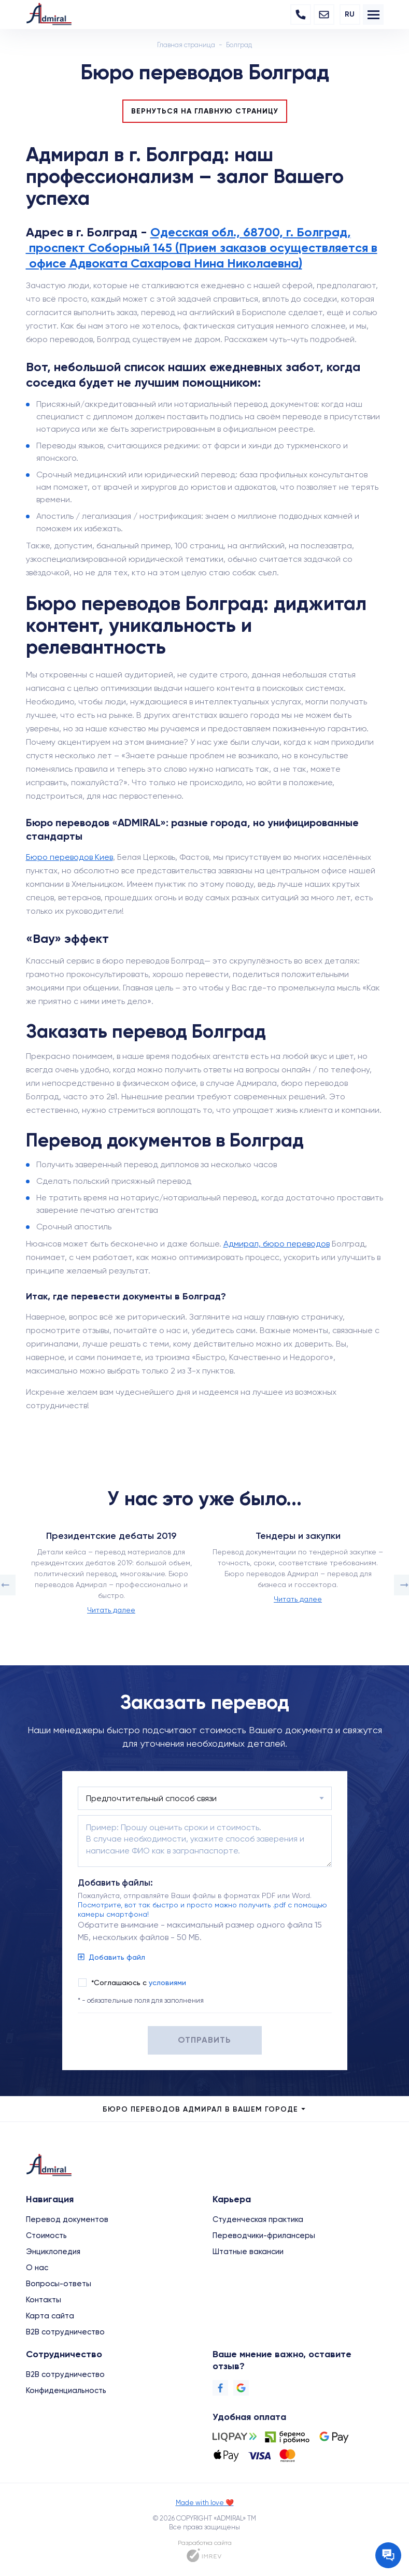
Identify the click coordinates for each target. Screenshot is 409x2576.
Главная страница (186, 45)
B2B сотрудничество (65, 2332)
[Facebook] (220, 2388)
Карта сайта (50, 2315)
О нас (37, 2267)
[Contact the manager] (388, 2555)
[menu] (373, 14)
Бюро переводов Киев (69, 857)
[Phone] (300, 14)
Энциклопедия (53, 2251)
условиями (167, 1982)
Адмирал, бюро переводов (276, 1244)
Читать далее (111, 1610)
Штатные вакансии (248, 2251)
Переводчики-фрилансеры (264, 2235)
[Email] (324, 14)
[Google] (241, 2388)
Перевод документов (67, 2219)
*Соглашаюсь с (138, 1982)
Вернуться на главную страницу (204, 111)
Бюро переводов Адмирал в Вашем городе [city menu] (205, 2109)
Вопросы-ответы (58, 2283)
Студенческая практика (258, 2219)
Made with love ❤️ (205, 2503)
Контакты (43, 2299)
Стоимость (46, 2235)
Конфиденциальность (66, 2390)
